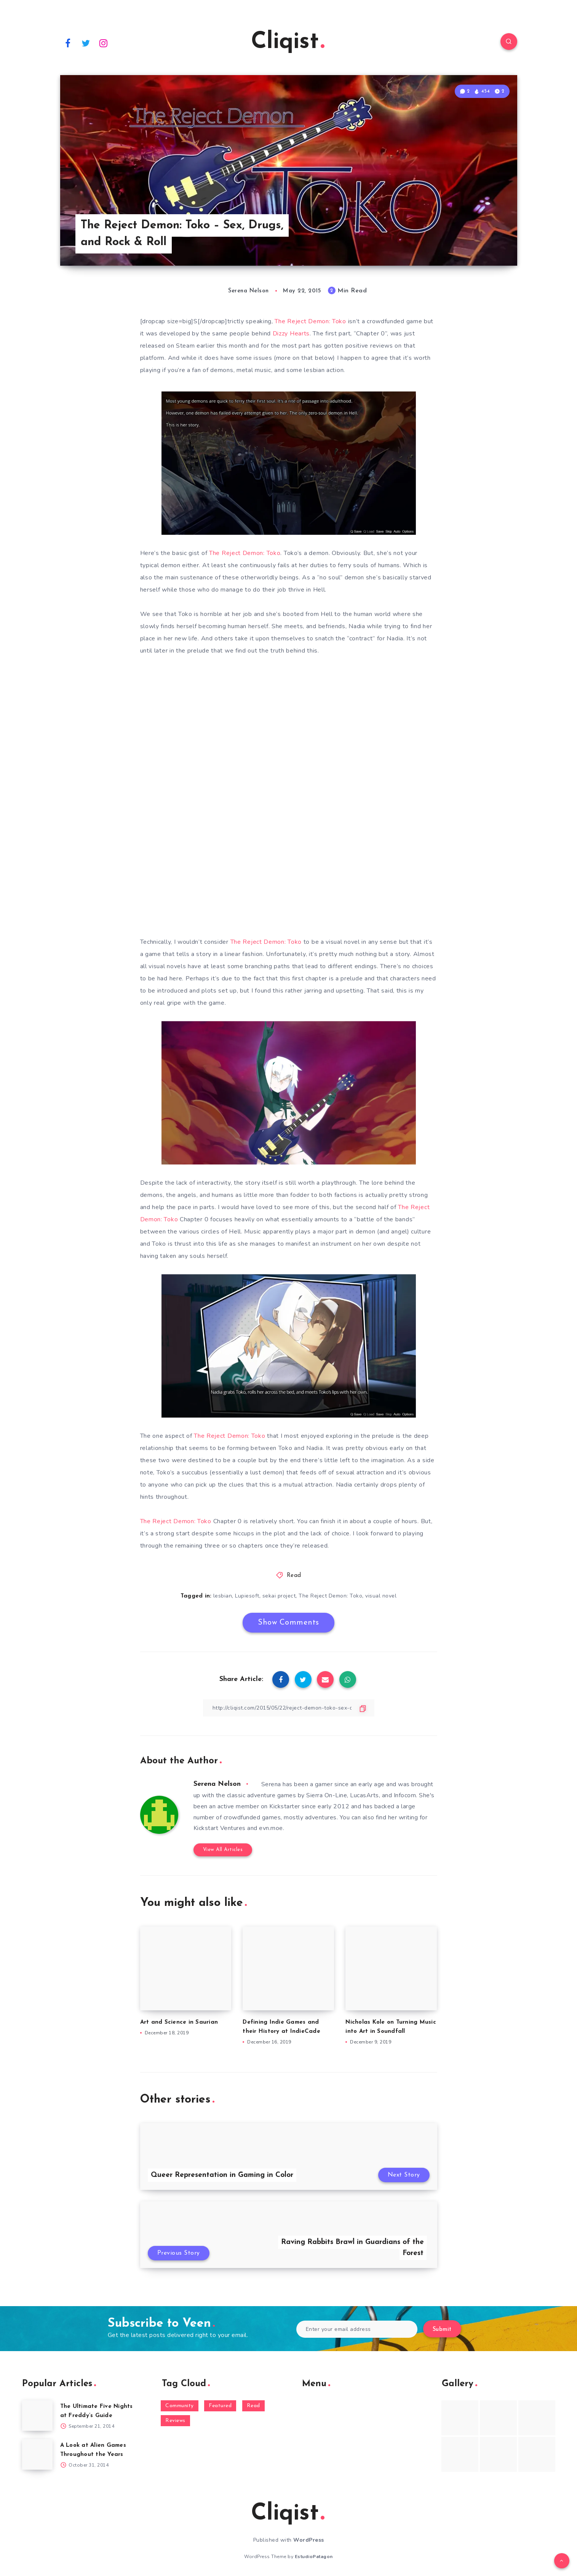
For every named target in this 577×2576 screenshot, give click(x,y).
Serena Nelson (217, 1784)
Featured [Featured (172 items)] (220, 2406)
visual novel (380, 1595)
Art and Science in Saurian (179, 2022)
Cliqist (287, 42)
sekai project (279, 1595)
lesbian (222, 1595)
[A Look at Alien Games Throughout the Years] (37, 2454)
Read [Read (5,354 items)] (253, 2406)
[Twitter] (85, 42)
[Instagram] (103, 42)
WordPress (308, 2540)
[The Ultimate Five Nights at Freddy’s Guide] (37, 2415)
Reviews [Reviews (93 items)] (175, 2421)
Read (294, 1575)
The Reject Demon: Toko (310, 321)
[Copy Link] (288, 1707)
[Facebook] (68, 42)
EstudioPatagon (314, 2557)
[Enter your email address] (357, 2329)
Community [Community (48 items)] (179, 2406)
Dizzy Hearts (291, 333)
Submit (442, 2329)
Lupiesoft (247, 1595)
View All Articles (223, 1849)
